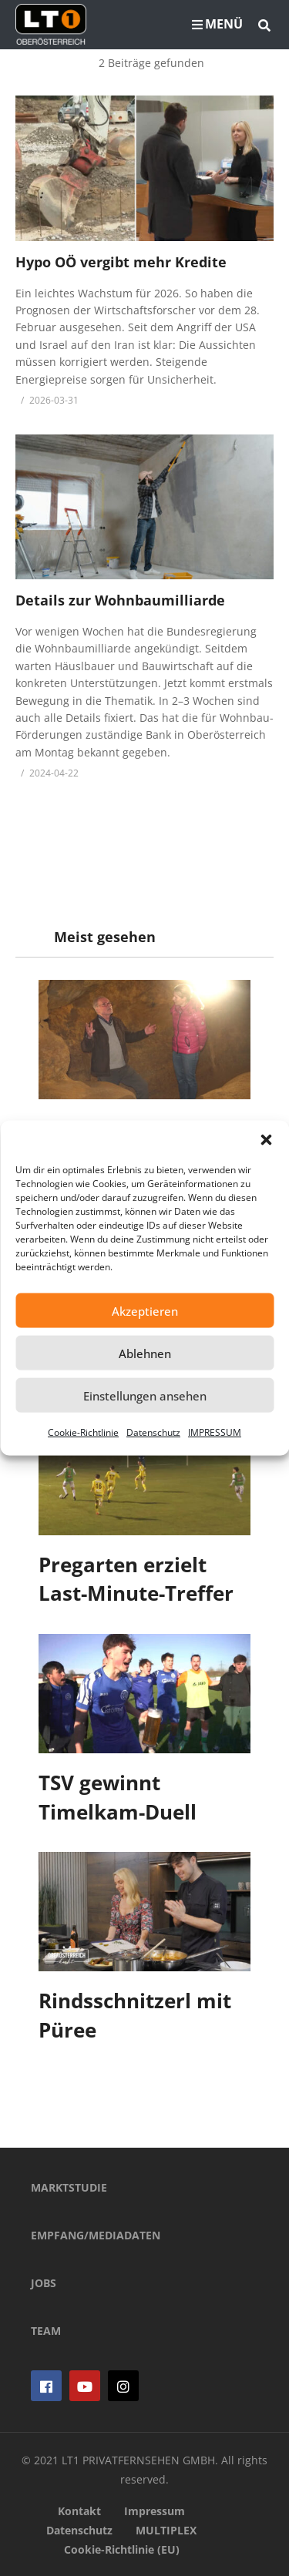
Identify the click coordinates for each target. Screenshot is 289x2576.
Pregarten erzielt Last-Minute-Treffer (136, 1579)
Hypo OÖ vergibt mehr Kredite (121, 262)
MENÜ (217, 23)
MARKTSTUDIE (69, 2187)
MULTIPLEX (166, 2530)
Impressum (154, 2511)
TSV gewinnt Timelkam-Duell (118, 1797)
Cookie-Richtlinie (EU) (122, 2549)
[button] (266, 1140)
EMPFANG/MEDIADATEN (95, 2235)
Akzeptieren (145, 1310)
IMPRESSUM (214, 1432)
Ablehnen (145, 1352)
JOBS (43, 2283)
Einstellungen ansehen (145, 1395)
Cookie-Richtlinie (83, 1432)
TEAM (46, 2330)
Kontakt (79, 2511)
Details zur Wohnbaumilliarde (120, 600)
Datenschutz (153, 1432)
